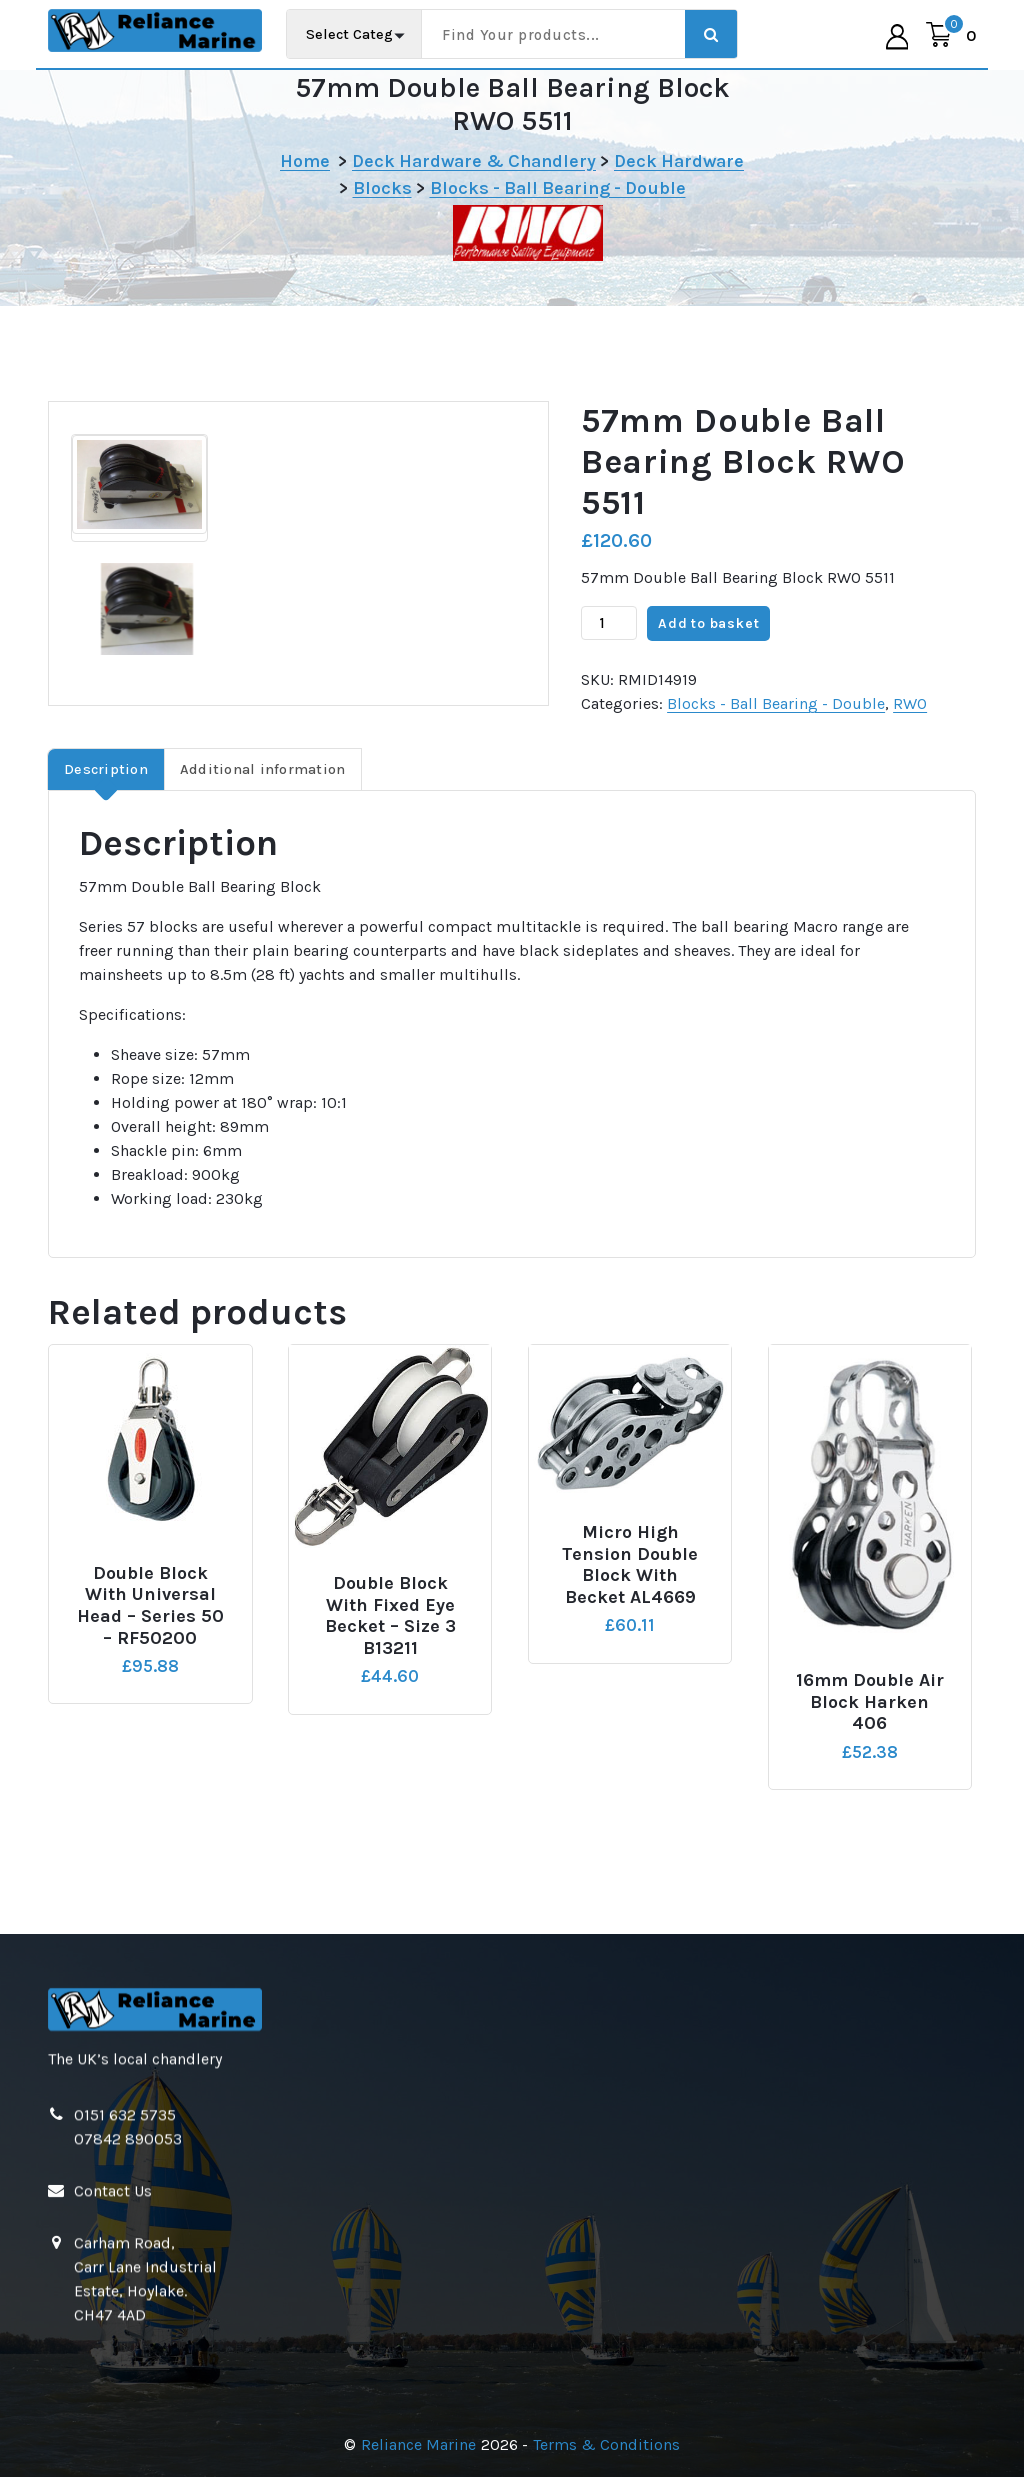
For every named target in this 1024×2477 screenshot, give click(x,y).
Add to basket (708, 623)
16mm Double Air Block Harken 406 (870, 1702)
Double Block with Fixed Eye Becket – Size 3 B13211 (390, 1616)
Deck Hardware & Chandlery (474, 161)
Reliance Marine (418, 2444)
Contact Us (113, 2453)
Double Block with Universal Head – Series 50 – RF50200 (150, 1606)
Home (305, 161)
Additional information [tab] (263, 769)
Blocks (382, 188)
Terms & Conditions (606, 2444)
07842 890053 (128, 2401)
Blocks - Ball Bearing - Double (558, 188)
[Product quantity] (609, 623)
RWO (910, 703)
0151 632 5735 (125, 2377)
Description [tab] (106, 769)
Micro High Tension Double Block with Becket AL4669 (630, 1565)
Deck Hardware (679, 161)
